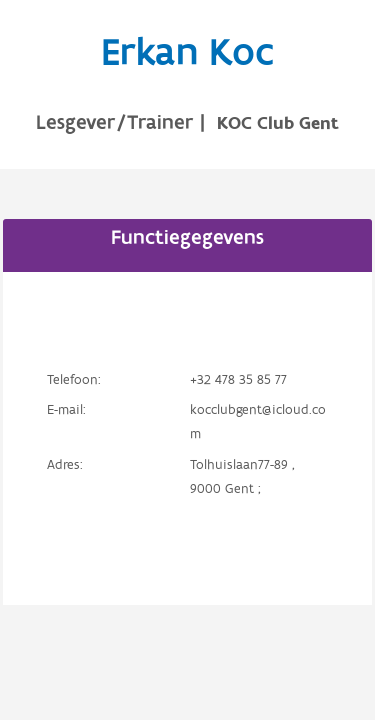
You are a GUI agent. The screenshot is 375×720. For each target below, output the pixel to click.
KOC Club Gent (278, 123)
